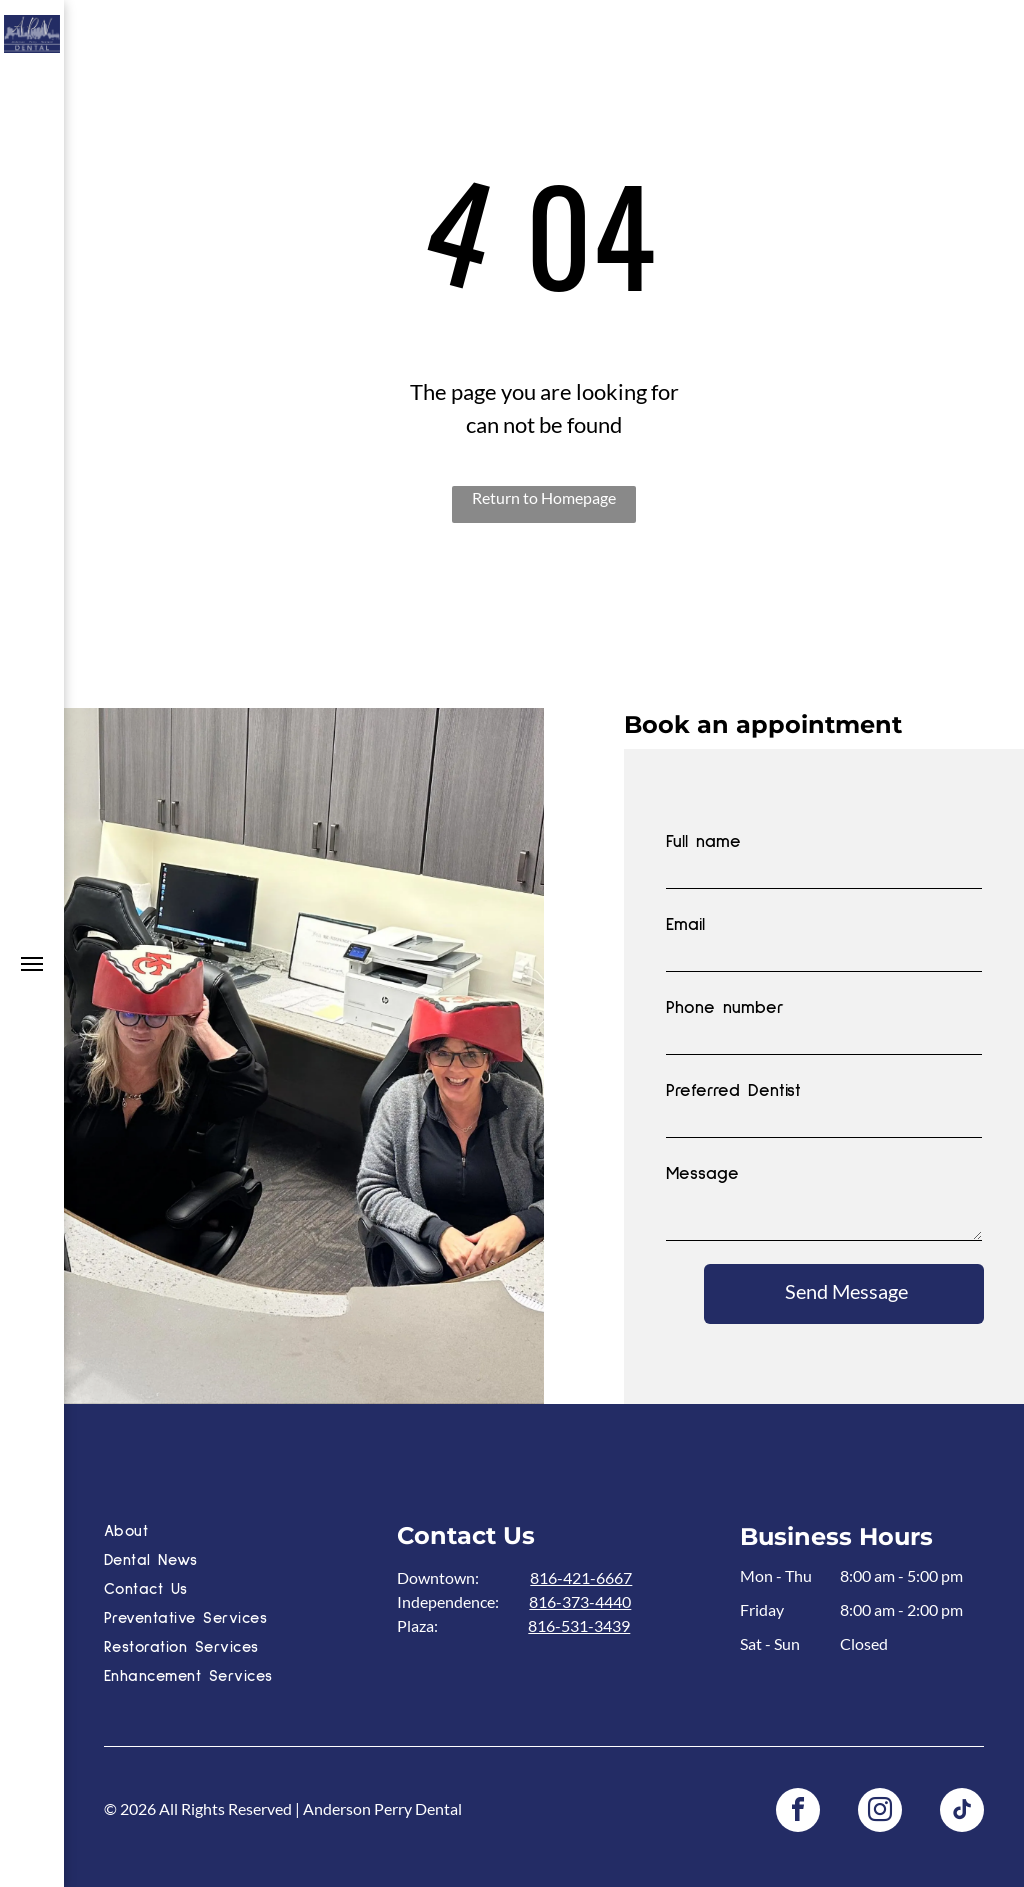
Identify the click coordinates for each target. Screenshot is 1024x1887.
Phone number (725, 1008)
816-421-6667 (581, 1577)
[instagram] (880, 1812)
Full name (703, 842)
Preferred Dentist (733, 1091)
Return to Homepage (544, 497)
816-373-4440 (580, 1601)
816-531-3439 (579, 1625)
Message (702, 1174)
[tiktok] (962, 1812)
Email (685, 925)
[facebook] (798, 1812)
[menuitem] (244, 1533)
